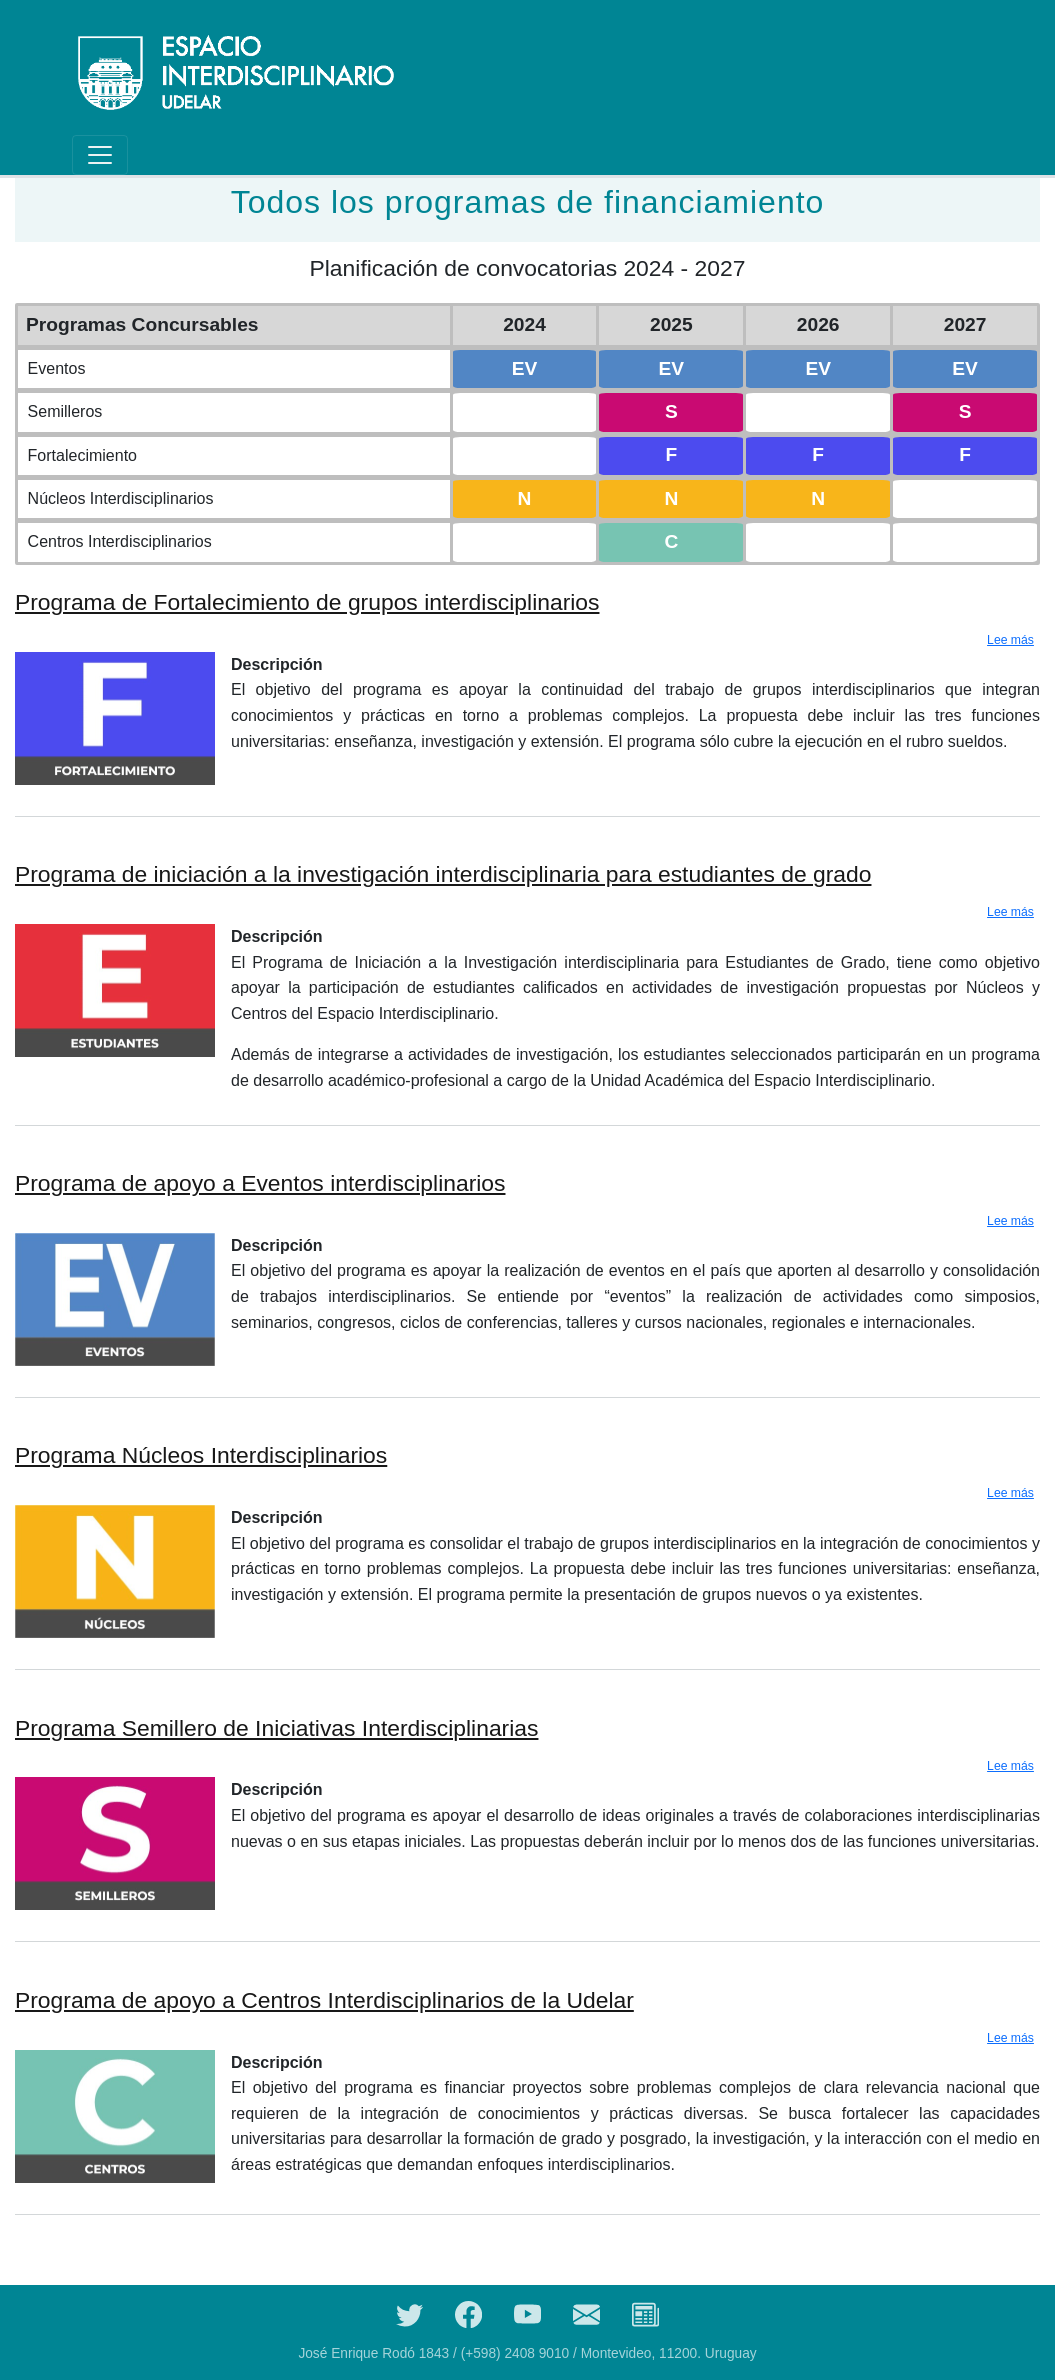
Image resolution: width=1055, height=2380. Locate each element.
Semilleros (65, 411)
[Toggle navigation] (100, 155)
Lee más (1010, 640)
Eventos (57, 368)
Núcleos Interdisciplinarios (121, 498)
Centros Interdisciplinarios (120, 541)
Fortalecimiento (82, 455)
